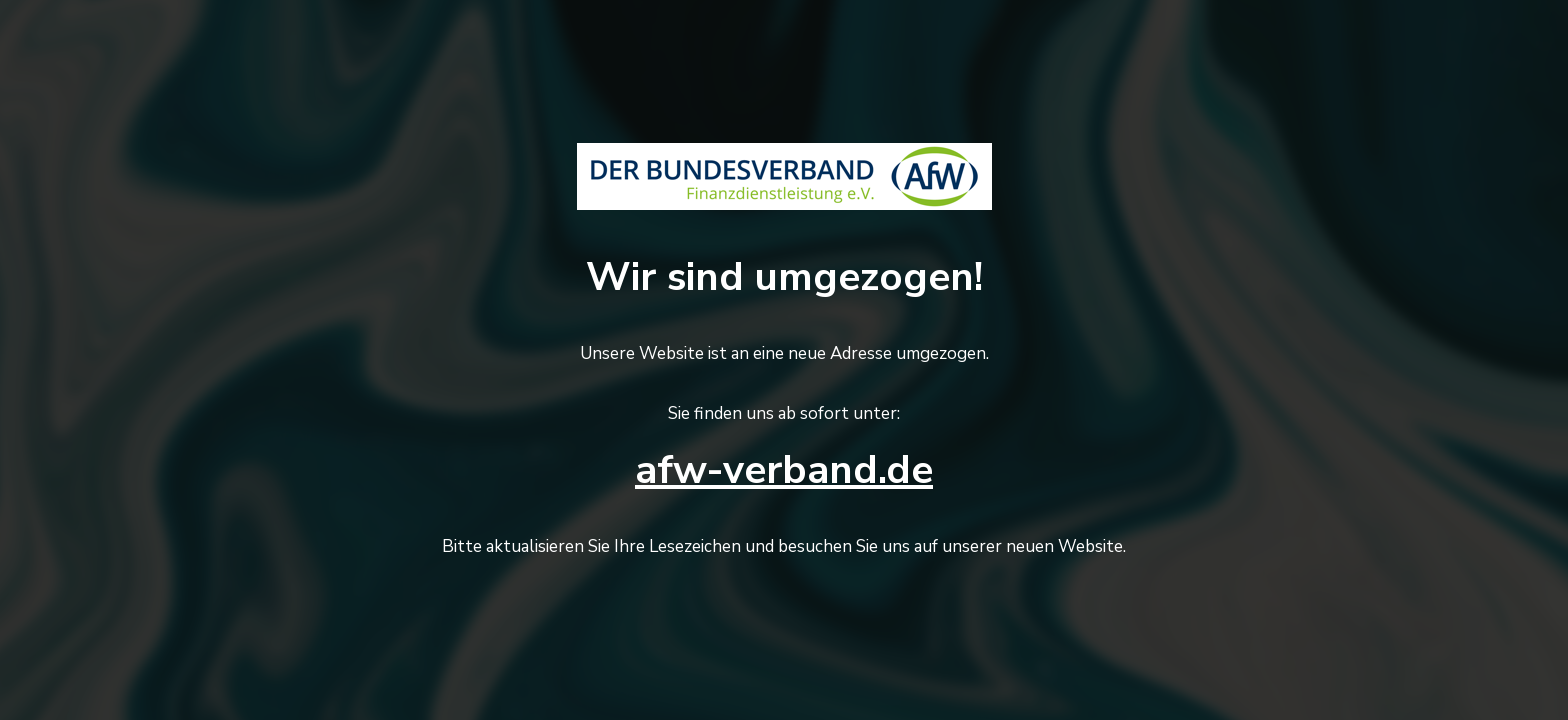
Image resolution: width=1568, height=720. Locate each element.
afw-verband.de (784, 470)
